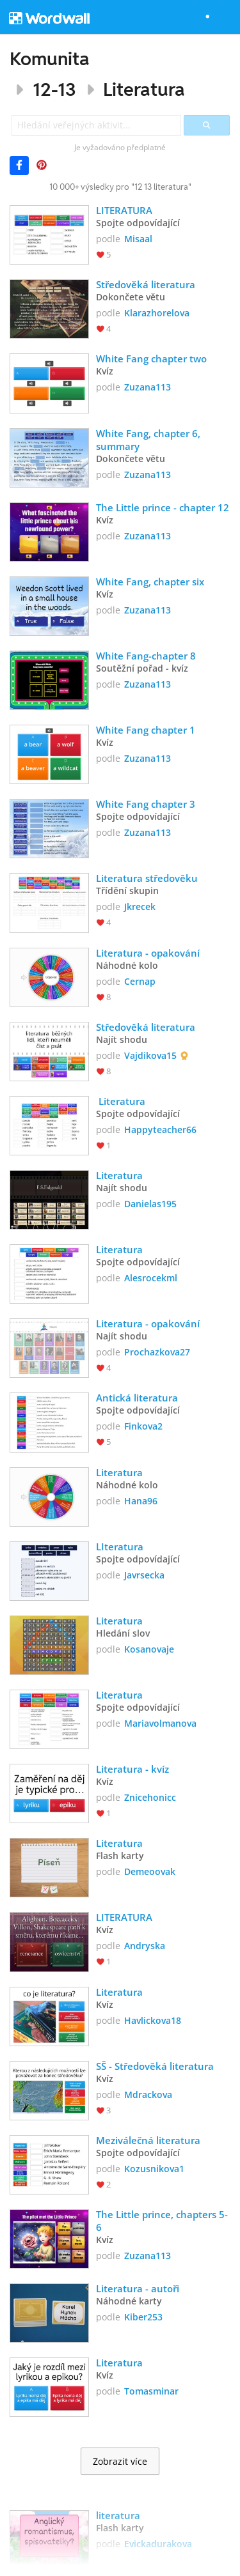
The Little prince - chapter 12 (162, 507)
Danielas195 (150, 1204)
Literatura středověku (147, 878)
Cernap (140, 981)
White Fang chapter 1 (145, 729)
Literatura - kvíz (132, 1768)
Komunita (50, 58)
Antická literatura (137, 1397)
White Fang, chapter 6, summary (149, 439)
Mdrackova (148, 2094)
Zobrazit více (120, 2461)
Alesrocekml (150, 1278)
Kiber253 (143, 2317)
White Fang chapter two (151, 358)
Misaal (138, 239)
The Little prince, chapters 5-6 (162, 2220)
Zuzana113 (147, 387)
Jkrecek (140, 906)
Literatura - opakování (148, 952)
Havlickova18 (152, 2020)
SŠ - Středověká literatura (155, 2066)
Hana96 (140, 1501)
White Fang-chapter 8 (146, 655)
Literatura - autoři (139, 2288)
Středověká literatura (147, 284)
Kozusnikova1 (154, 2169)
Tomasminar (151, 2391)
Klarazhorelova (156, 313)
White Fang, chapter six (150, 581)
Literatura (144, 89)
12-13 (54, 89)
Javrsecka (144, 1575)
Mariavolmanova (160, 1723)
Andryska (144, 1946)
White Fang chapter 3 (145, 804)
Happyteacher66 (160, 1129)
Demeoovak (149, 1871)
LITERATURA (124, 210)
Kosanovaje (149, 1649)
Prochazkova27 (157, 1352)
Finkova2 (143, 1426)
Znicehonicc (150, 1797)
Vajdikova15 (150, 1055)
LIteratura (119, 1546)
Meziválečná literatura (148, 2140)
